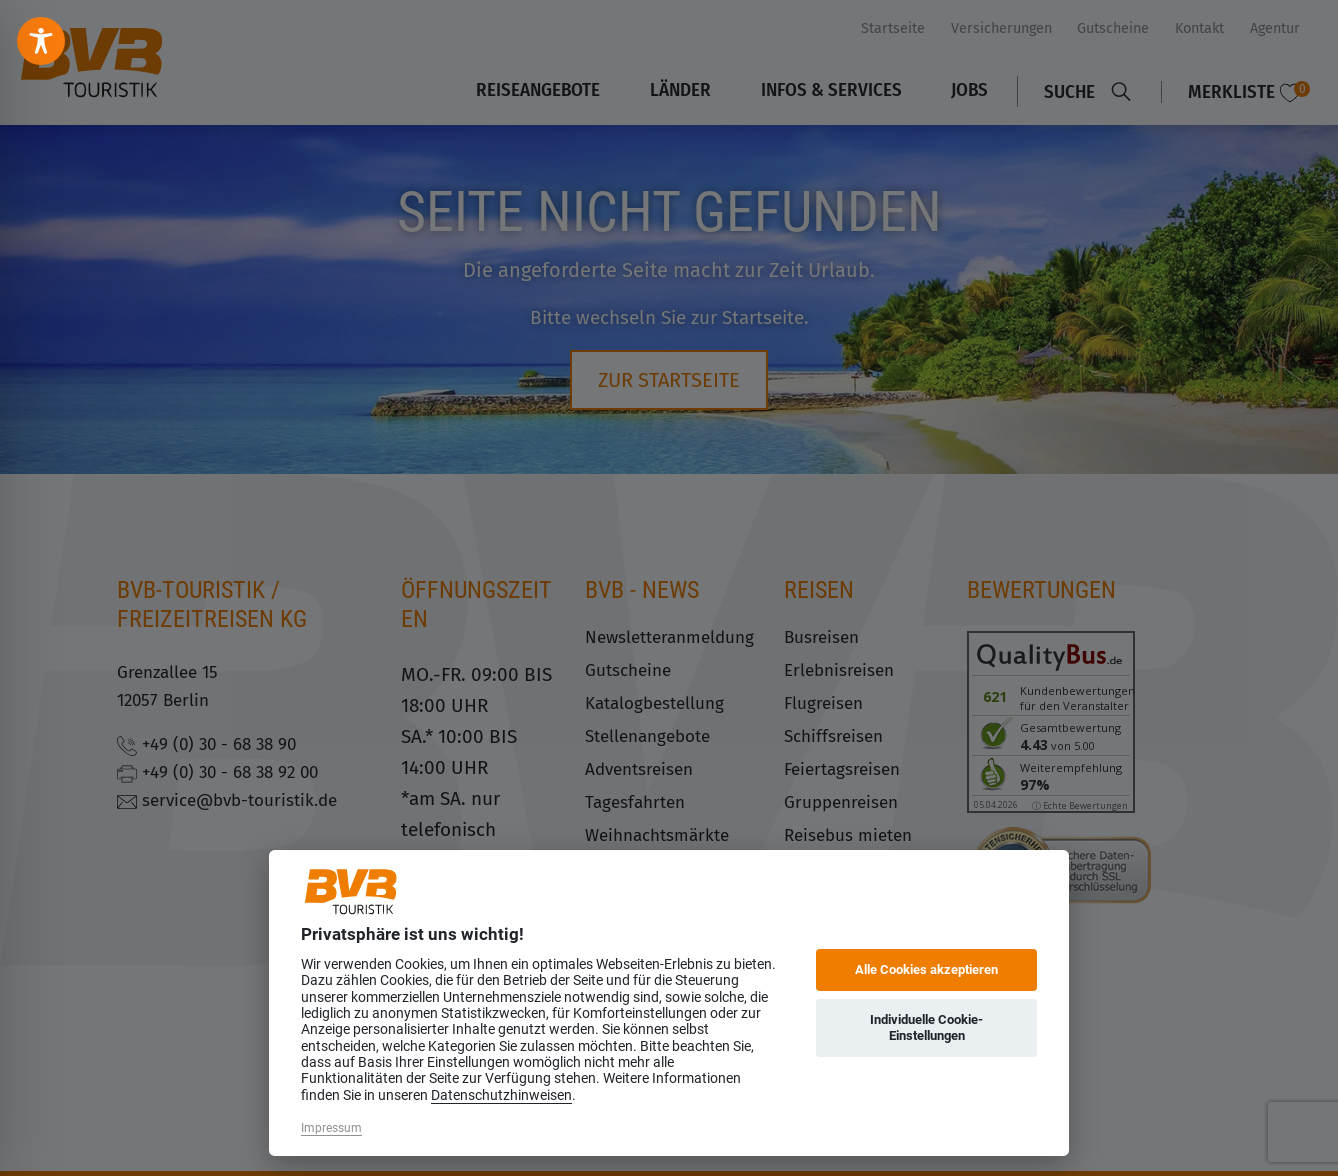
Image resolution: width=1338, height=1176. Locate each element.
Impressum (331, 1128)
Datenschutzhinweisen (501, 1095)
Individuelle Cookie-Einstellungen (926, 1027)
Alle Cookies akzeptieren (926, 969)
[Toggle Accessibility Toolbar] (41, 41)
